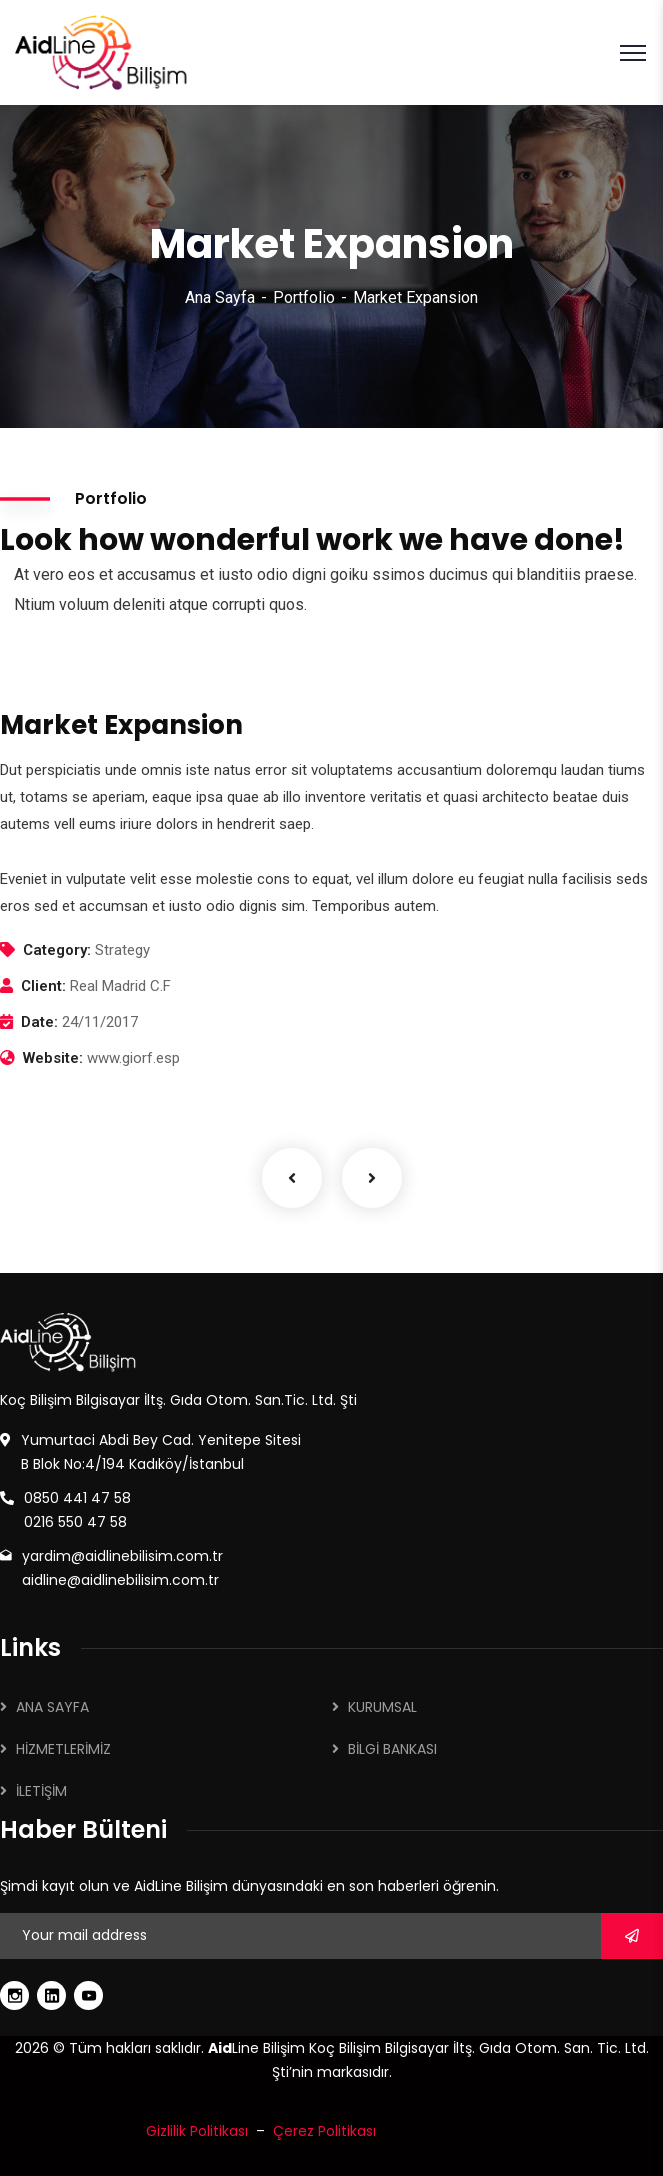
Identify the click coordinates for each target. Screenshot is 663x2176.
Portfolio (304, 297)
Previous (292, 1178)
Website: (53, 1058)
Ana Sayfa (220, 297)
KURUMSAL (382, 1707)
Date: (39, 1022)
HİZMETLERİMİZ (63, 1749)
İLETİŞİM (41, 1791)
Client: (43, 986)
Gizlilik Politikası (197, 2131)
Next (372, 1178)
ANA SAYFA (52, 1707)
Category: (57, 950)
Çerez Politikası (324, 2131)
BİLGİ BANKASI (392, 1749)
